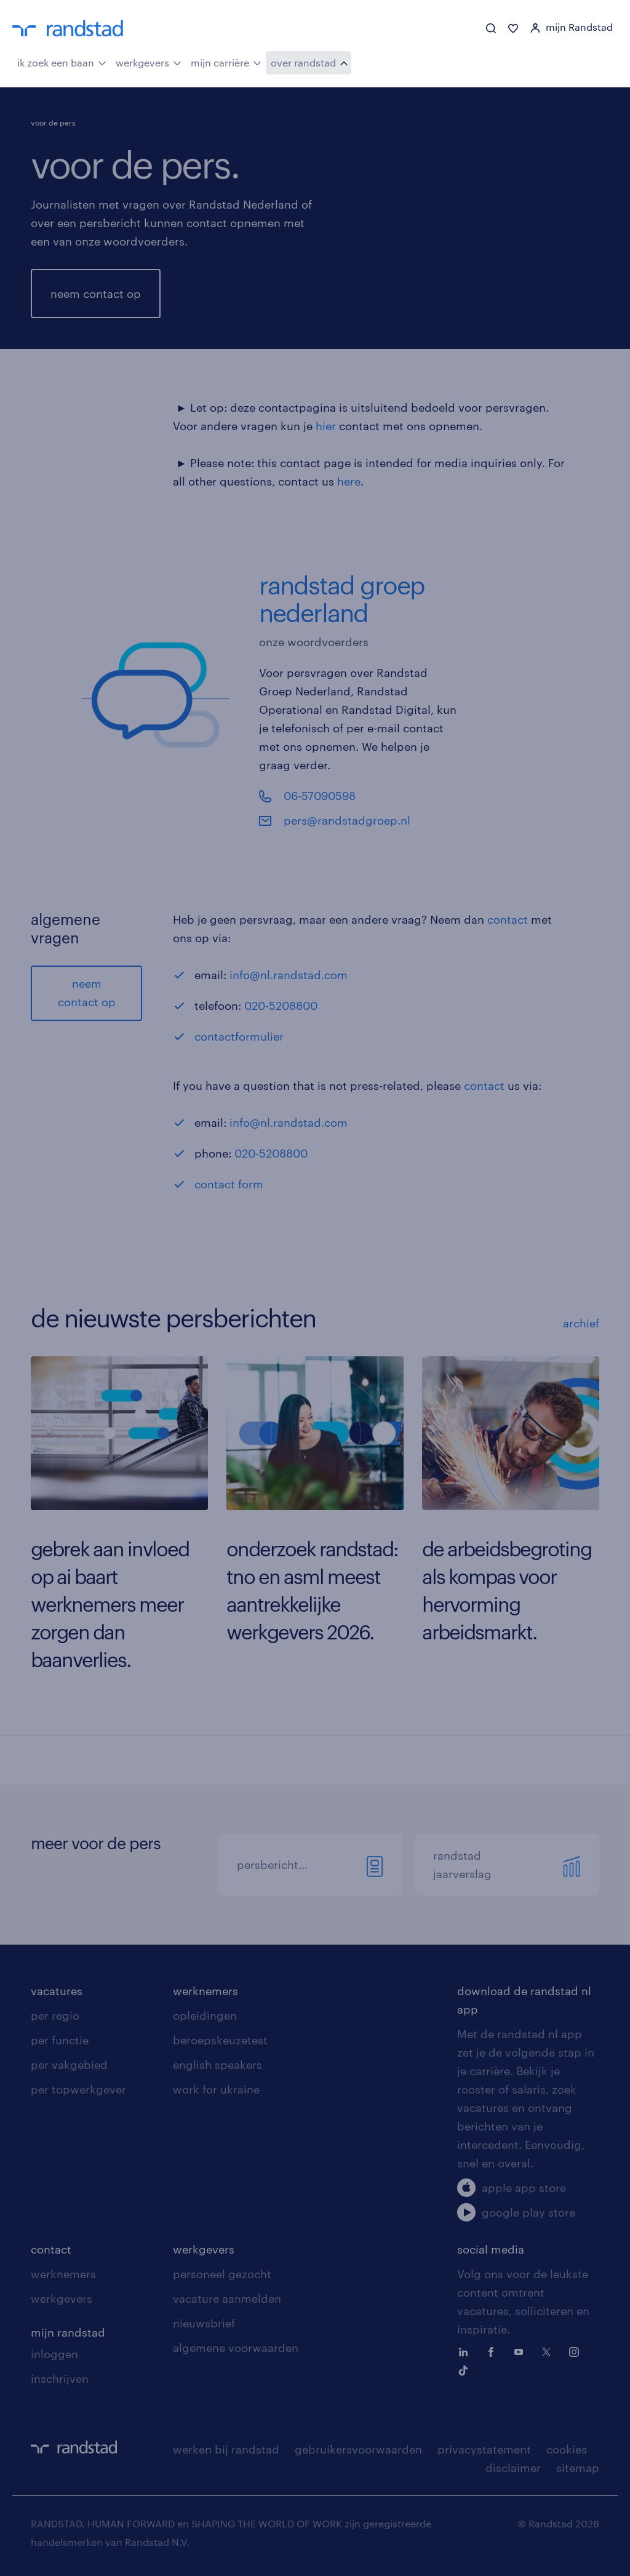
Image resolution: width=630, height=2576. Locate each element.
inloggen (54, 2354)
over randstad (309, 61)
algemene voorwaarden (235, 2347)
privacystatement (484, 2449)
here (349, 481)
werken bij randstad (226, 2449)
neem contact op (95, 293)
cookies (566, 2449)
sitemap (577, 2467)
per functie (60, 2040)
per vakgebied (69, 2064)
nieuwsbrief (204, 2323)
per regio (55, 2015)
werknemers (205, 1991)
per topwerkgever (78, 2089)
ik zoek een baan (61, 61)
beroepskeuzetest (220, 2040)
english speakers (217, 2064)
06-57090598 (320, 795)
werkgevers (148, 61)
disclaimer (513, 2467)
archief (581, 1323)
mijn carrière (226, 61)
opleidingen (205, 2015)
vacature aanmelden (227, 2298)
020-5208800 (280, 1005)
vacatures (56, 1991)
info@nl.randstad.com (288, 975)
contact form (230, 1184)
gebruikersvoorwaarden (358, 2449)
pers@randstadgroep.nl (347, 820)
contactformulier (239, 1036)
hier (326, 426)
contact (507, 919)
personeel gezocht (222, 2274)
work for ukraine (216, 2089)
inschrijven (60, 2378)
